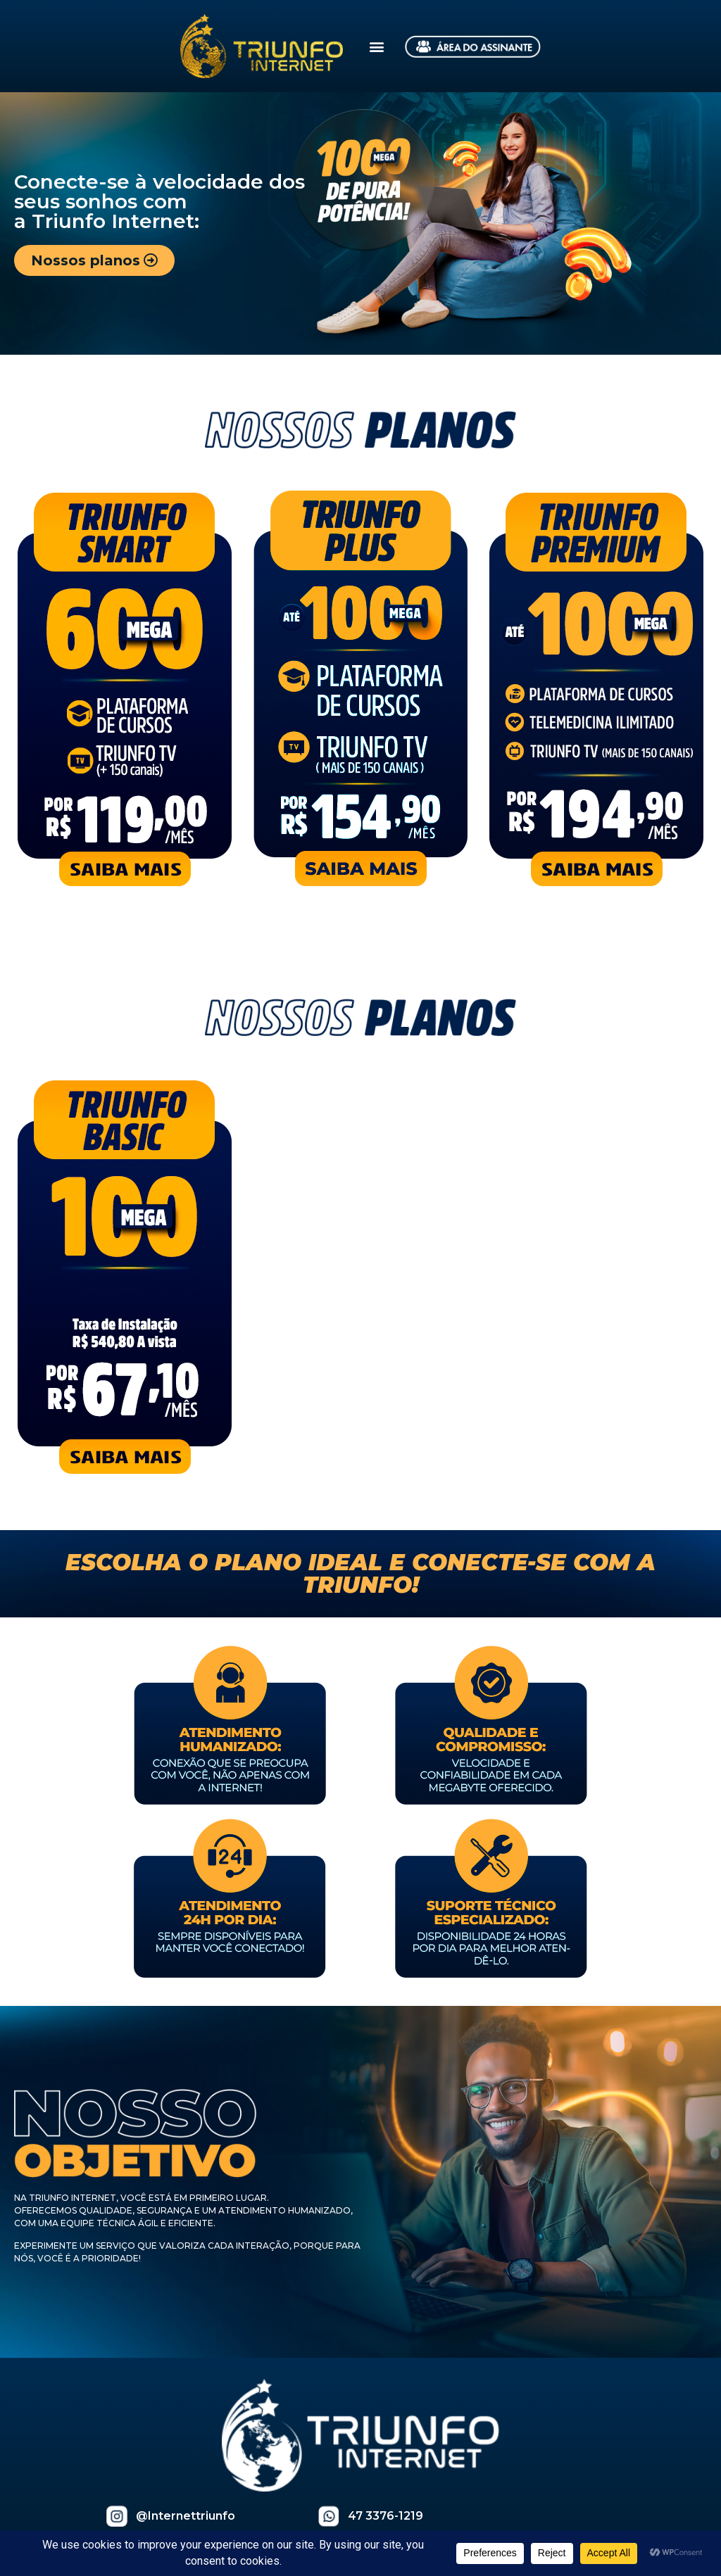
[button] (377, 46)
